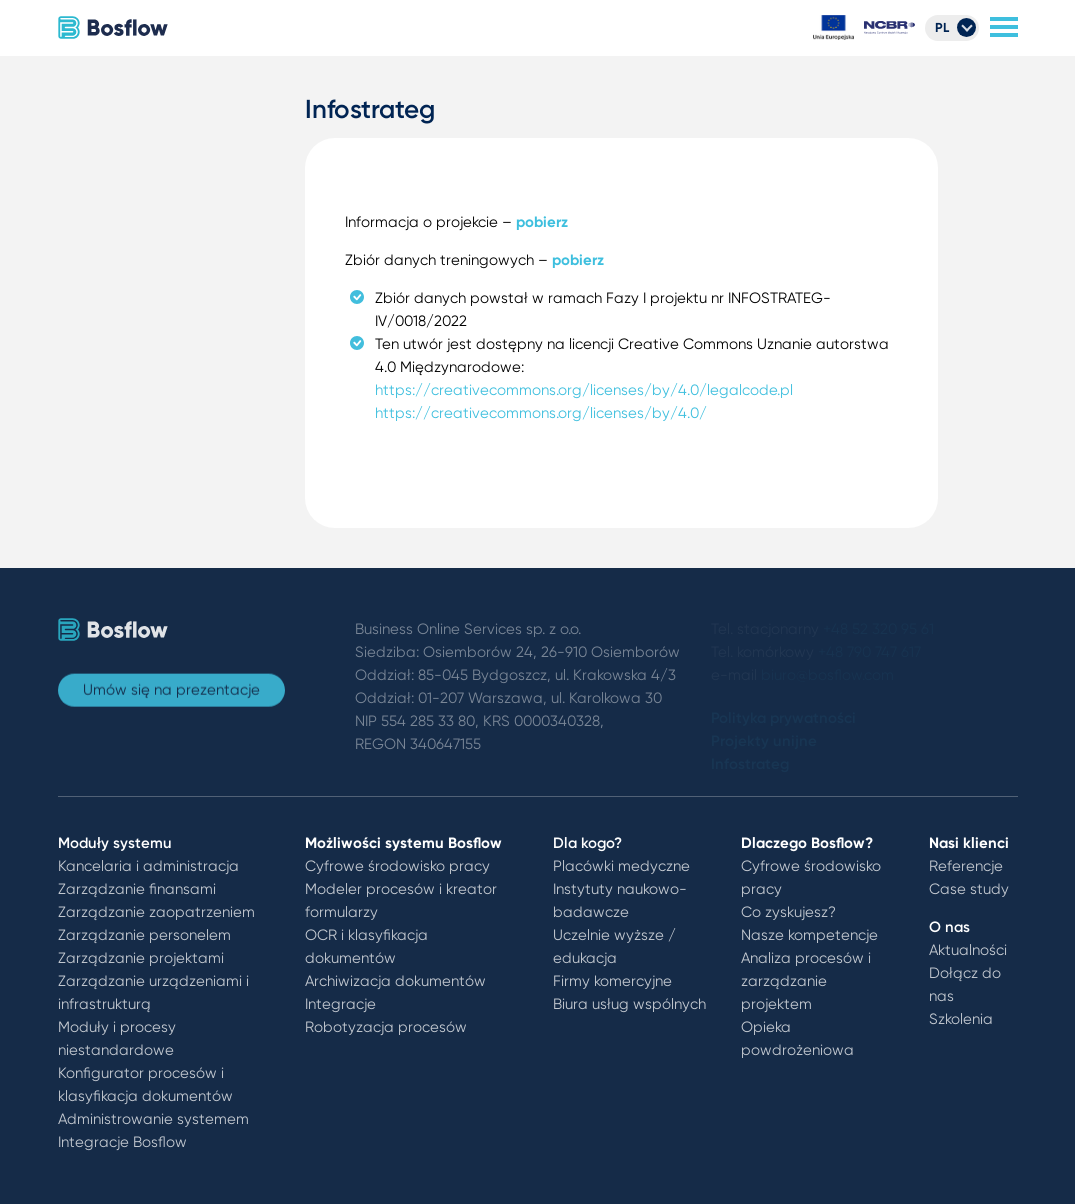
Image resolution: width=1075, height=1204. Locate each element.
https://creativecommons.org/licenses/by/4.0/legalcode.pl (584, 390)
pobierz (542, 222)
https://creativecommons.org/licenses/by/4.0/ (541, 413)
